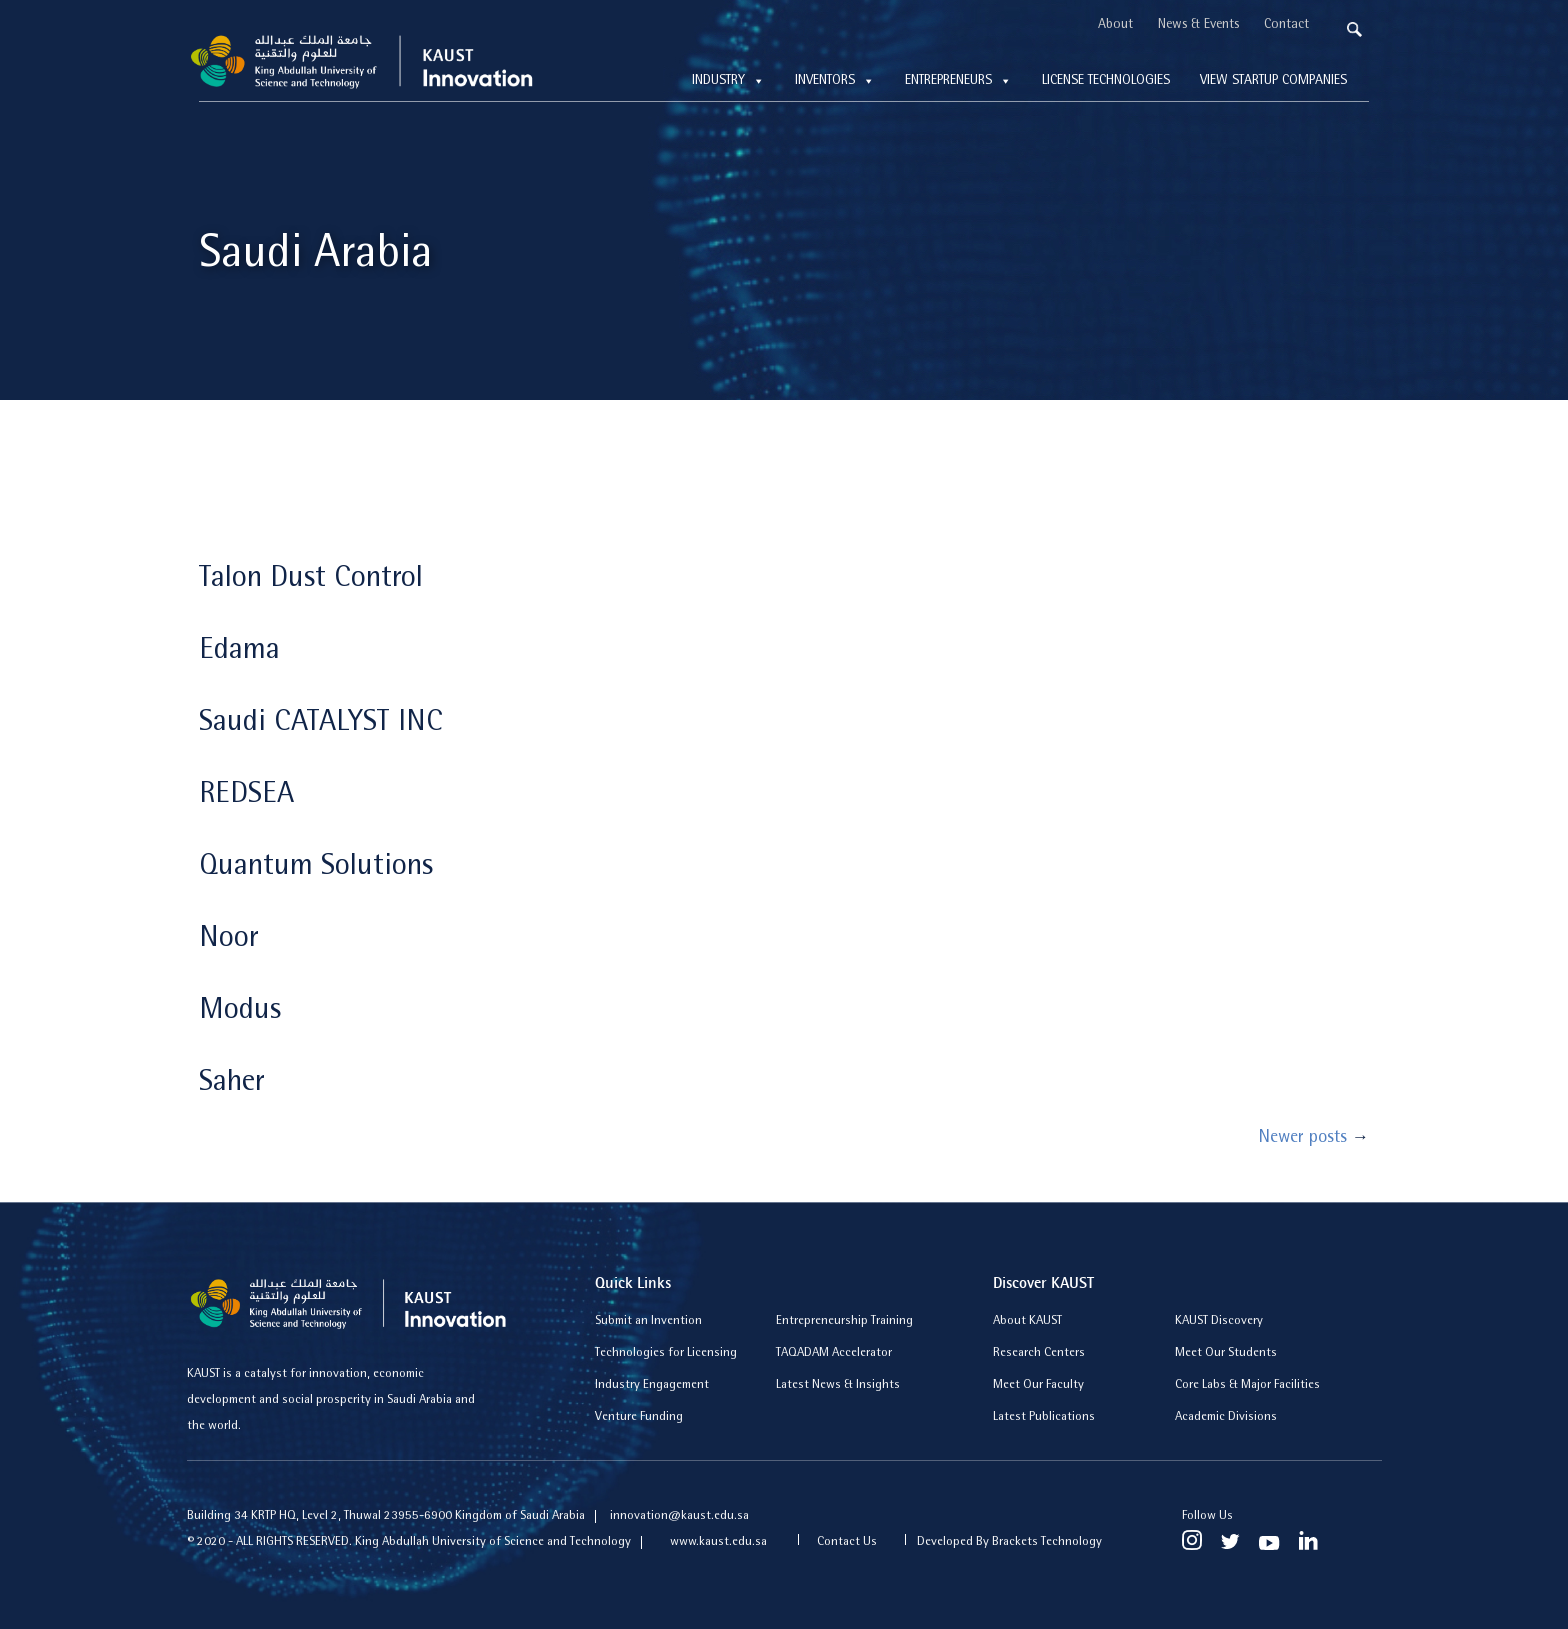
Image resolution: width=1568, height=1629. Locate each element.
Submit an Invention (648, 1321)
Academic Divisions (1226, 1417)
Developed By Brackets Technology (1009, 1542)
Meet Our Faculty (1038, 1385)
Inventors (835, 81)
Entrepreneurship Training (844, 1321)
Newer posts (1313, 1139)
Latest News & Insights (838, 1385)
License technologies (1106, 81)
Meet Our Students (1226, 1353)
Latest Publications (1044, 1417)
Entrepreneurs (958, 81)
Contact (1286, 25)
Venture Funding (639, 1417)
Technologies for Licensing (666, 1353)
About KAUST (1027, 1321)
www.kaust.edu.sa (720, 1542)
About (1115, 25)
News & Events (1198, 25)
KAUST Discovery (1219, 1321)
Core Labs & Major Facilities (1247, 1385)
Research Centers (1039, 1353)
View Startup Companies (1273, 81)
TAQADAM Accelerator (834, 1353)
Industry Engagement (652, 1385)
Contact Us (847, 1542)
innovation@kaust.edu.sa (679, 1516)
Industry (728, 81)
